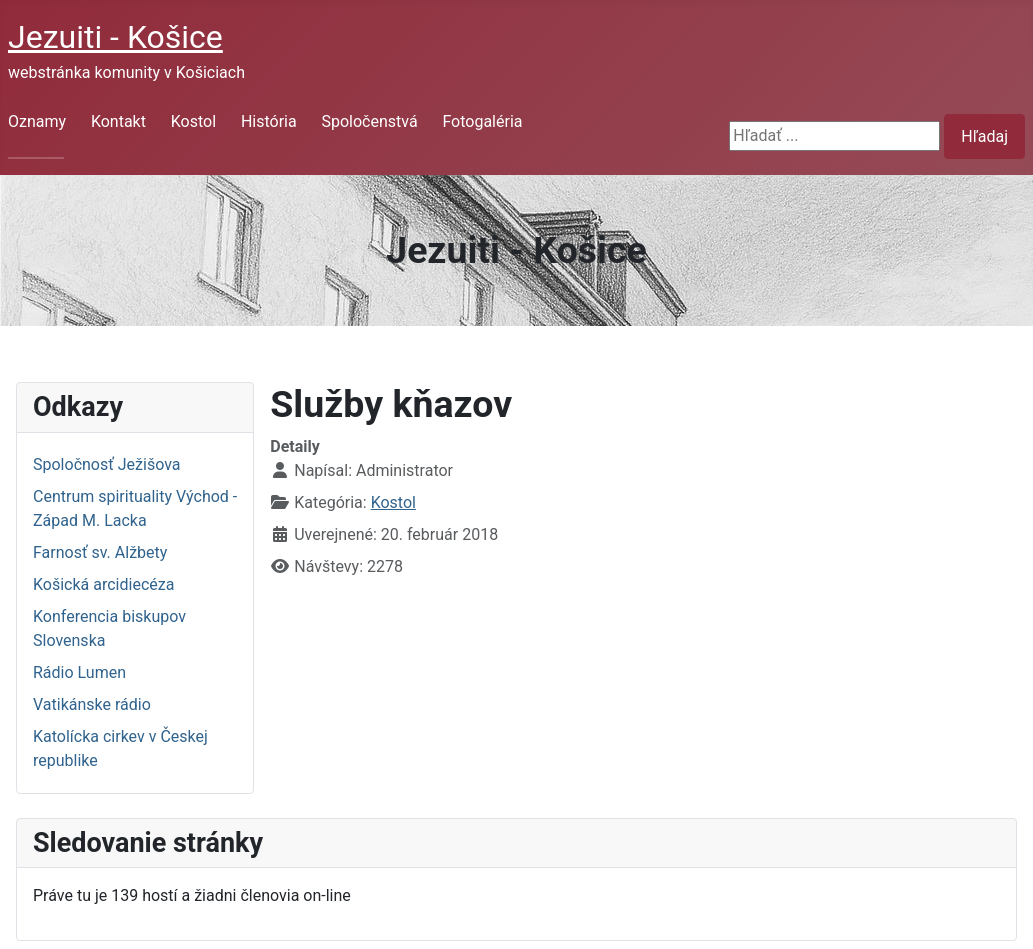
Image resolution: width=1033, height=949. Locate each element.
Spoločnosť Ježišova (106, 464)
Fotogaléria (482, 121)
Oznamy (37, 121)
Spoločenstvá (369, 121)
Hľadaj (984, 136)
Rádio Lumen (79, 672)
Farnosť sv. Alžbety (100, 552)
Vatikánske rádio (92, 704)
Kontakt (118, 121)
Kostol (193, 121)
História (269, 121)
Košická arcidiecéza (103, 584)
